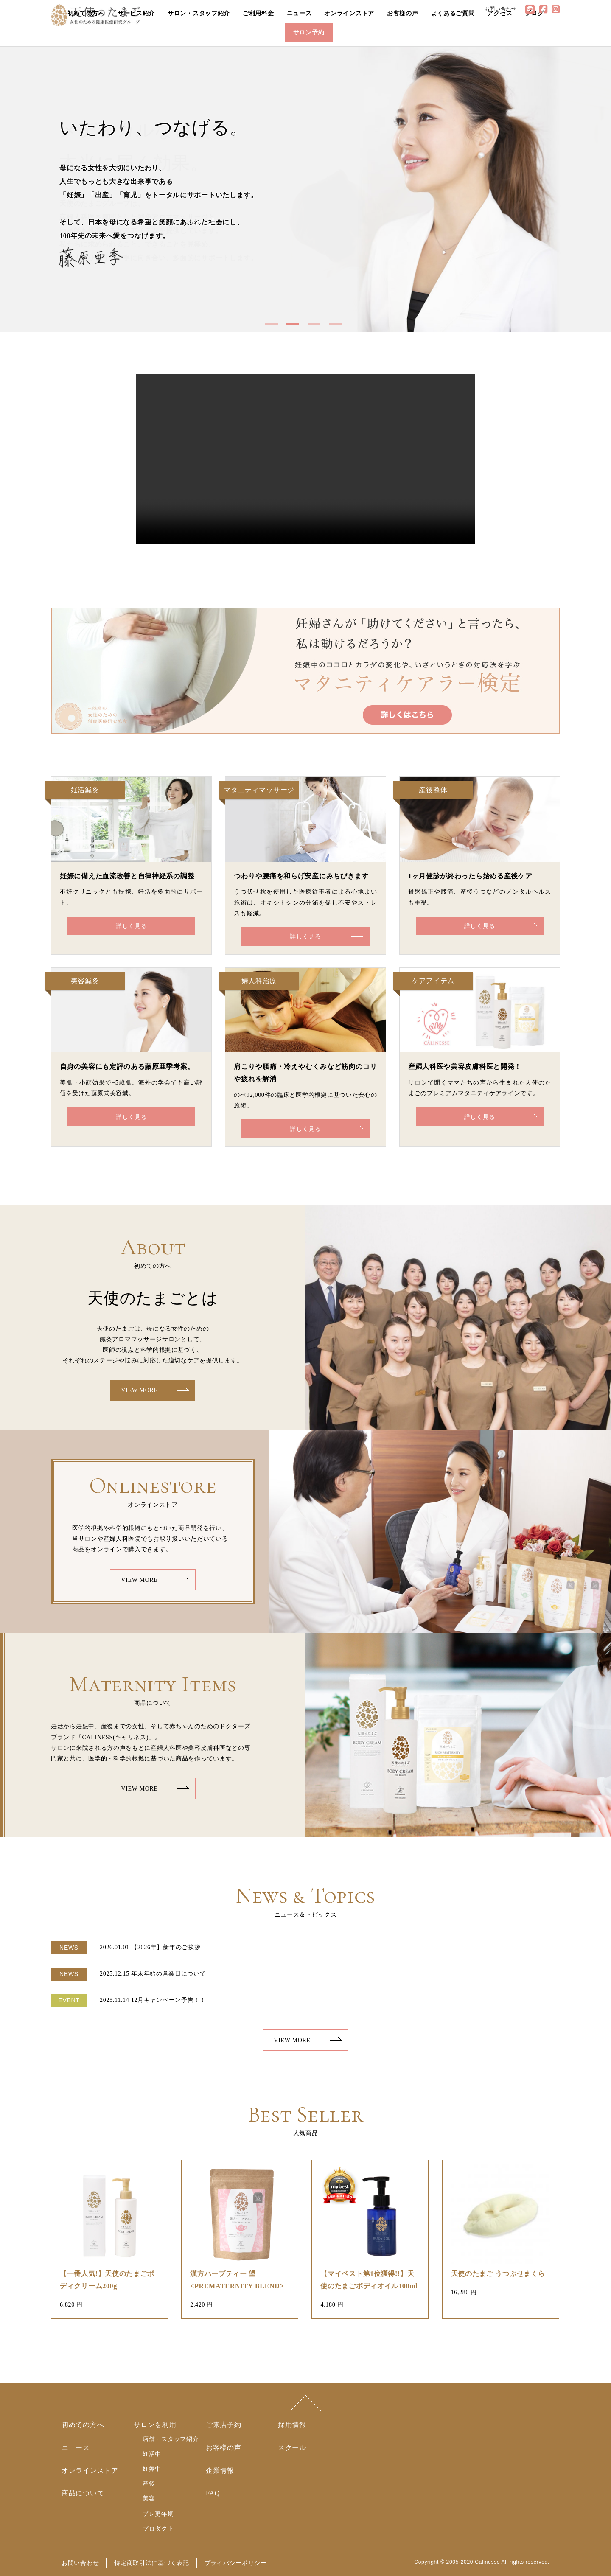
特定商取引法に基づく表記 (151, 2562)
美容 (149, 2498)
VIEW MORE (139, 1390)
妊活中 (152, 2453)
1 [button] (273, 327)
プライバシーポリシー (236, 2562)
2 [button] (294, 327)
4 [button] (337, 327)
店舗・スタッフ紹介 (171, 2439)
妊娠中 (152, 2468)
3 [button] (316, 327)
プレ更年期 (158, 2513)
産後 (149, 2483)
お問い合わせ (80, 2562)
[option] (305, 189)
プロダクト (158, 2528)
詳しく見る (131, 926)
